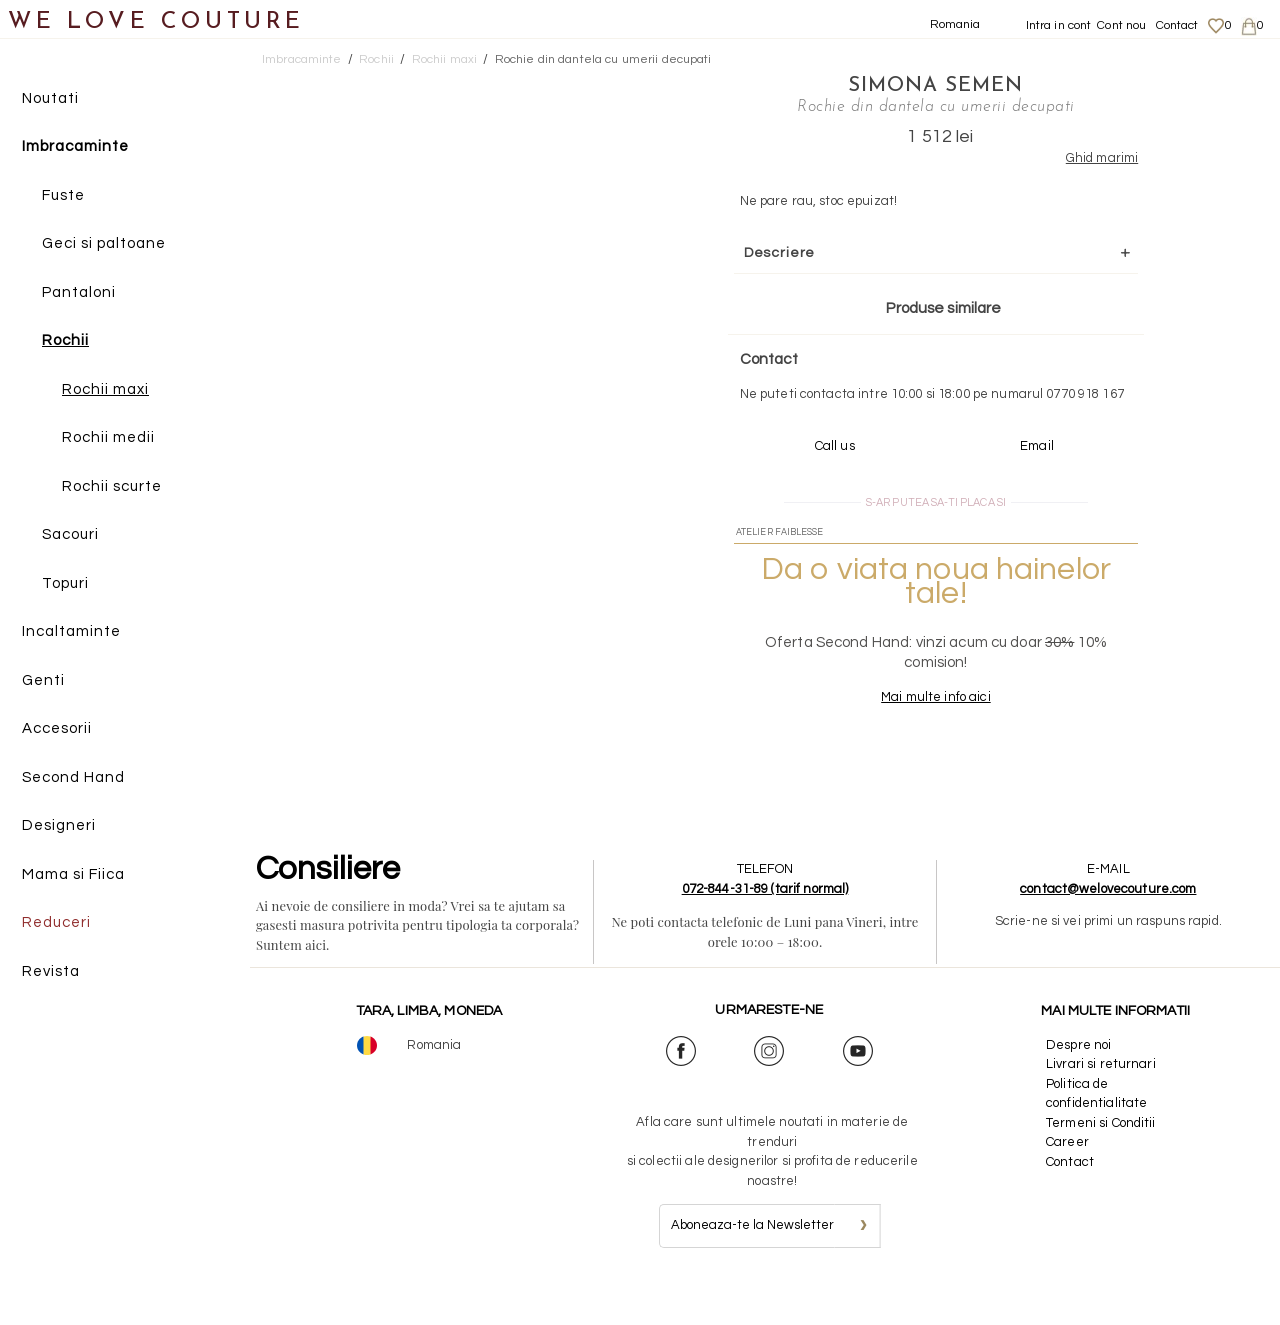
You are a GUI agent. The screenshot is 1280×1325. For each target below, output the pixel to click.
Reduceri (56, 923)
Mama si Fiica (73, 874)
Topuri (65, 583)
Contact (1177, 25)
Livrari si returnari (1101, 1103)
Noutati (50, 98)
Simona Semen (911, 85)
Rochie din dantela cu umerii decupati (603, 59)
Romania (955, 24)
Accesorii (57, 729)
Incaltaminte (71, 632)
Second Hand (73, 777)
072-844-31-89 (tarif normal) (765, 928)
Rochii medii (108, 438)
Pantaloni (79, 292)
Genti (43, 680)
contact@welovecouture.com (1108, 928)
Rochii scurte (112, 486)
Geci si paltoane (104, 244)
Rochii (65, 341)
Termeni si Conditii (1100, 1162)
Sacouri (70, 535)
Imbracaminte (75, 147)
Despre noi (1078, 1084)
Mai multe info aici (911, 736)
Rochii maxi (105, 389)
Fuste (63, 195)
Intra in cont (1059, 25)
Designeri (59, 826)
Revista (51, 971)
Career (1067, 1181)
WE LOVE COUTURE (156, 22)
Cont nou (1121, 25)
